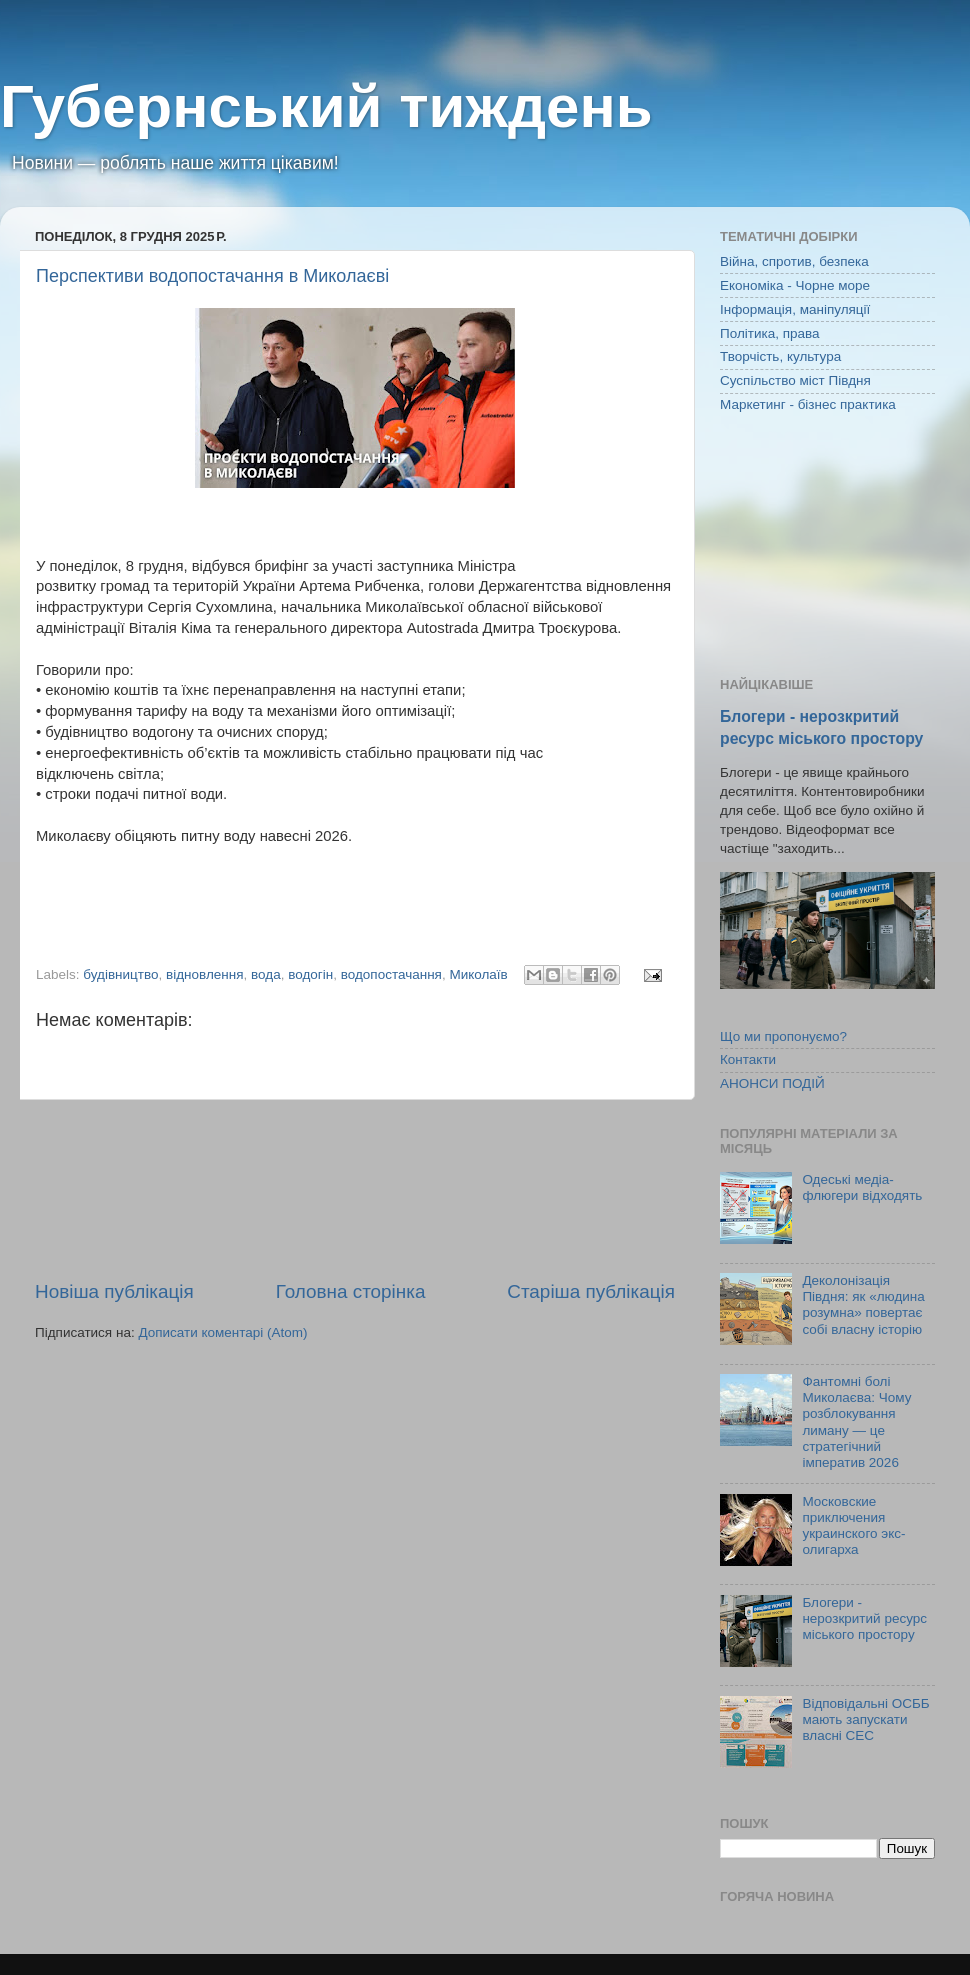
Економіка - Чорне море (795, 285)
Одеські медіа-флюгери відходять (862, 1187)
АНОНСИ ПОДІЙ (772, 1083)
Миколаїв (478, 974)
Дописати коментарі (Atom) (222, 1332)
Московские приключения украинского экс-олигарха (853, 1526)
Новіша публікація (114, 1291)
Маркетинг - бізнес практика (808, 404)
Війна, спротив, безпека (794, 261)
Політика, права (770, 333)
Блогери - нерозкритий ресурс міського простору (864, 1618)
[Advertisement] (355, 1189)
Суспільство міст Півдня (795, 380)
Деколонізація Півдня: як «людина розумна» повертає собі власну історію (863, 1305)
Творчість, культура (780, 356)
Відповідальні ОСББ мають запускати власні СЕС (865, 1719)
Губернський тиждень (326, 106)
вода (266, 974)
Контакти (748, 1059)
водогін (310, 974)
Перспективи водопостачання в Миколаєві (212, 276)
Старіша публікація (591, 1291)
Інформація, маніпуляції (795, 309)
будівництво (120, 974)
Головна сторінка (351, 1291)
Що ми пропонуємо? (783, 1036)
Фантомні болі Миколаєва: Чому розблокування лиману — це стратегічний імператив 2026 (856, 1422)
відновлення (204, 974)
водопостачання (391, 974)
